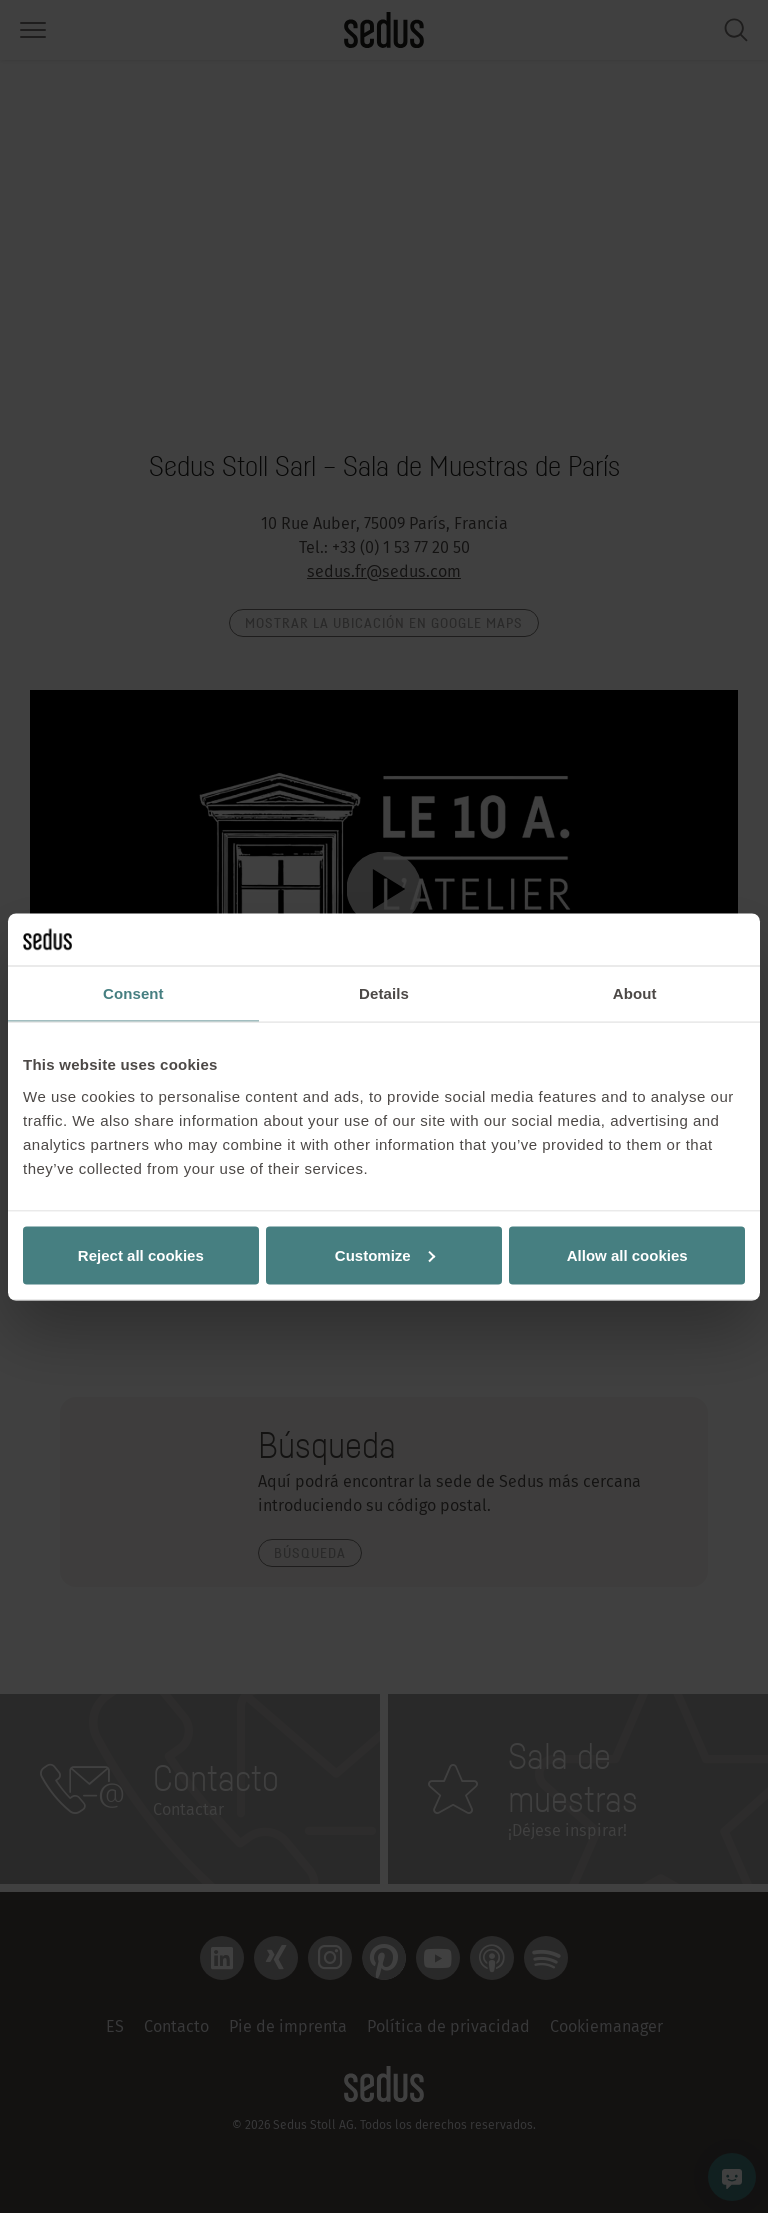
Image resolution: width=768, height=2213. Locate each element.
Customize (385, 1254)
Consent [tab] (133, 993)
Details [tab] (384, 993)
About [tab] (635, 993)
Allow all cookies (627, 1254)
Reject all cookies (141, 1254)
